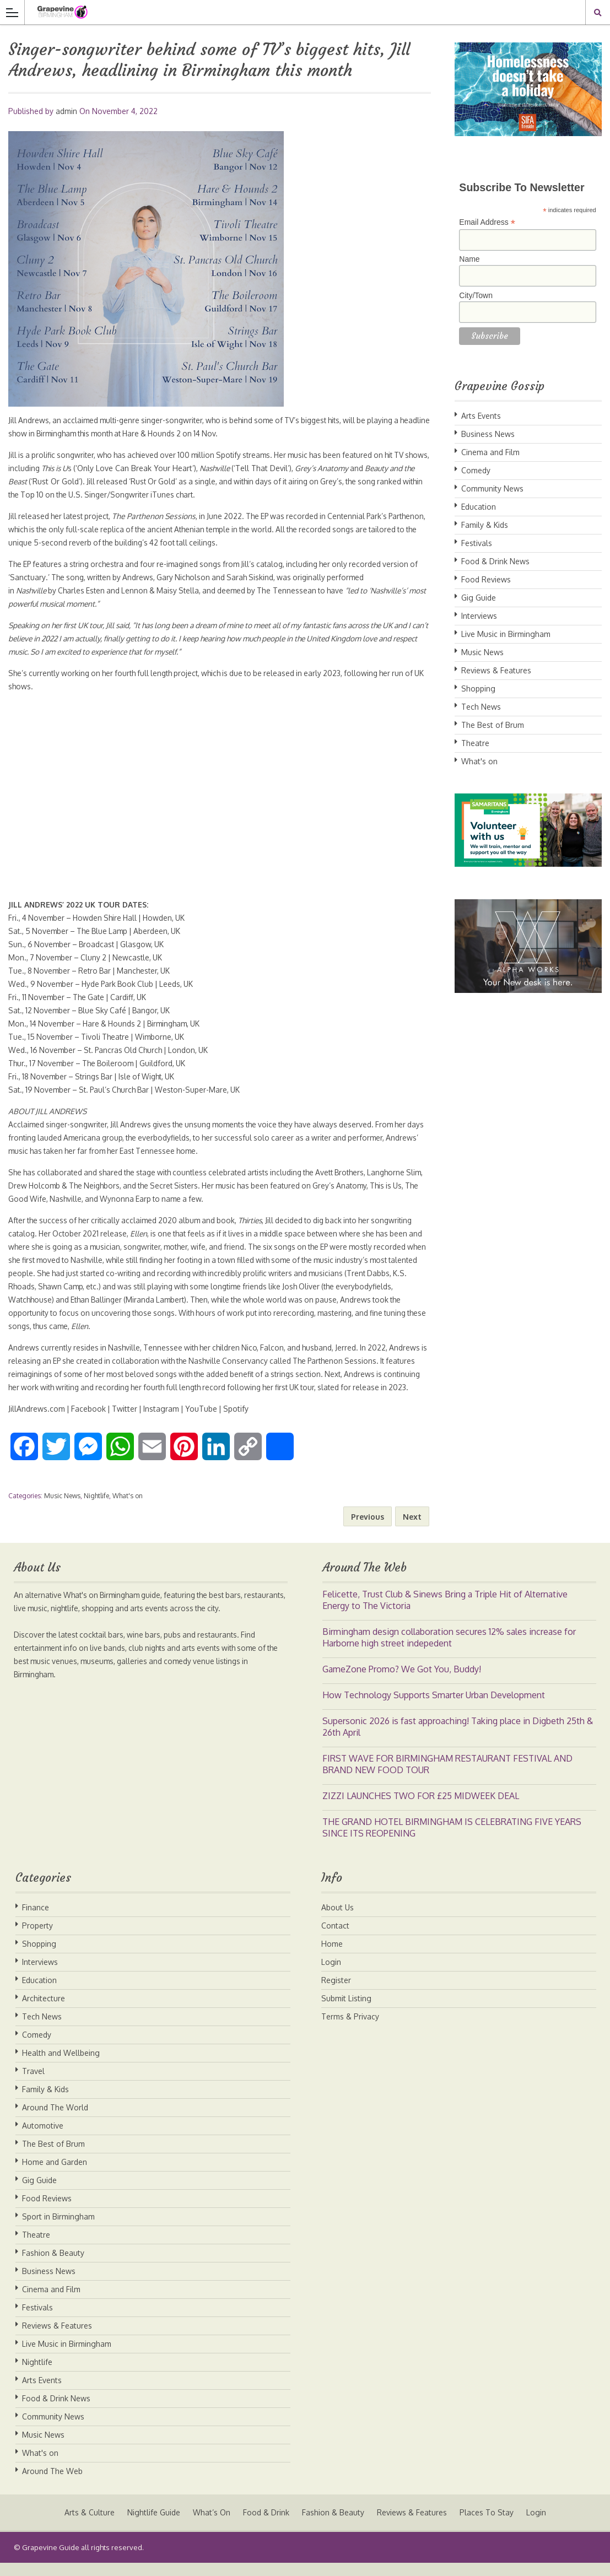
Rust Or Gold (86, 481)
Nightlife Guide (152, 2525)
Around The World (55, 2120)
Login (331, 1975)
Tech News (481, 706)
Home (332, 1957)
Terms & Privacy (350, 2029)
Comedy (475, 470)
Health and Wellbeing (61, 2066)
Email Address (487, 222)
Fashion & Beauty (53, 2266)
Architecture (43, 2011)
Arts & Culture (87, 2525)
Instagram (164, 1422)
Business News (488, 434)
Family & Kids (484, 525)
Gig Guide (478, 597)
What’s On (210, 2525)
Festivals (476, 543)
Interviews (479, 615)
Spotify (241, 1422)
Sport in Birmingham (58, 2229)
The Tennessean (298, 590)
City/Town (476, 295)
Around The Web (52, 2484)
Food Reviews (486, 579)
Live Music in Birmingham (505, 634)
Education (478, 506)
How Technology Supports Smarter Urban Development (433, 1708)
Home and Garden (54, 2175)
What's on (127, 1509)
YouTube (206, 1422)
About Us (337, 1920)
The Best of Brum (492, 725)
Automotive (42, 2138)
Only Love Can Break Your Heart (165, 468)
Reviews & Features (496, 670)
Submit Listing (346, 2011)
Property (37, 1938)
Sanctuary (37, 577)
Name (469, 259)
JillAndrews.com (36, 1422)
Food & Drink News (495, 561)
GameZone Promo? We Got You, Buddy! (401, 1682)
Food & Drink (265, 2525)
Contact (335, 1938)
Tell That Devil (295, 468)
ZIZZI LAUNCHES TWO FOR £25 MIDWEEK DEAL (420, 1808)
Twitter (126, 1422)
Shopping (478, 688)
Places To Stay (488, 2525)
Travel (33, 2084)
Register (336, 1993)
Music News (62, 1509)
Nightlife (96, 1509)
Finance (35, 1920)
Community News (492, 488)
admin (66, 111)
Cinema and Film (490, 452)
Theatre (475, 743)
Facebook (89, 1422)
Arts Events (481, 415)
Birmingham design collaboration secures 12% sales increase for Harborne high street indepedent (449, 1650)
